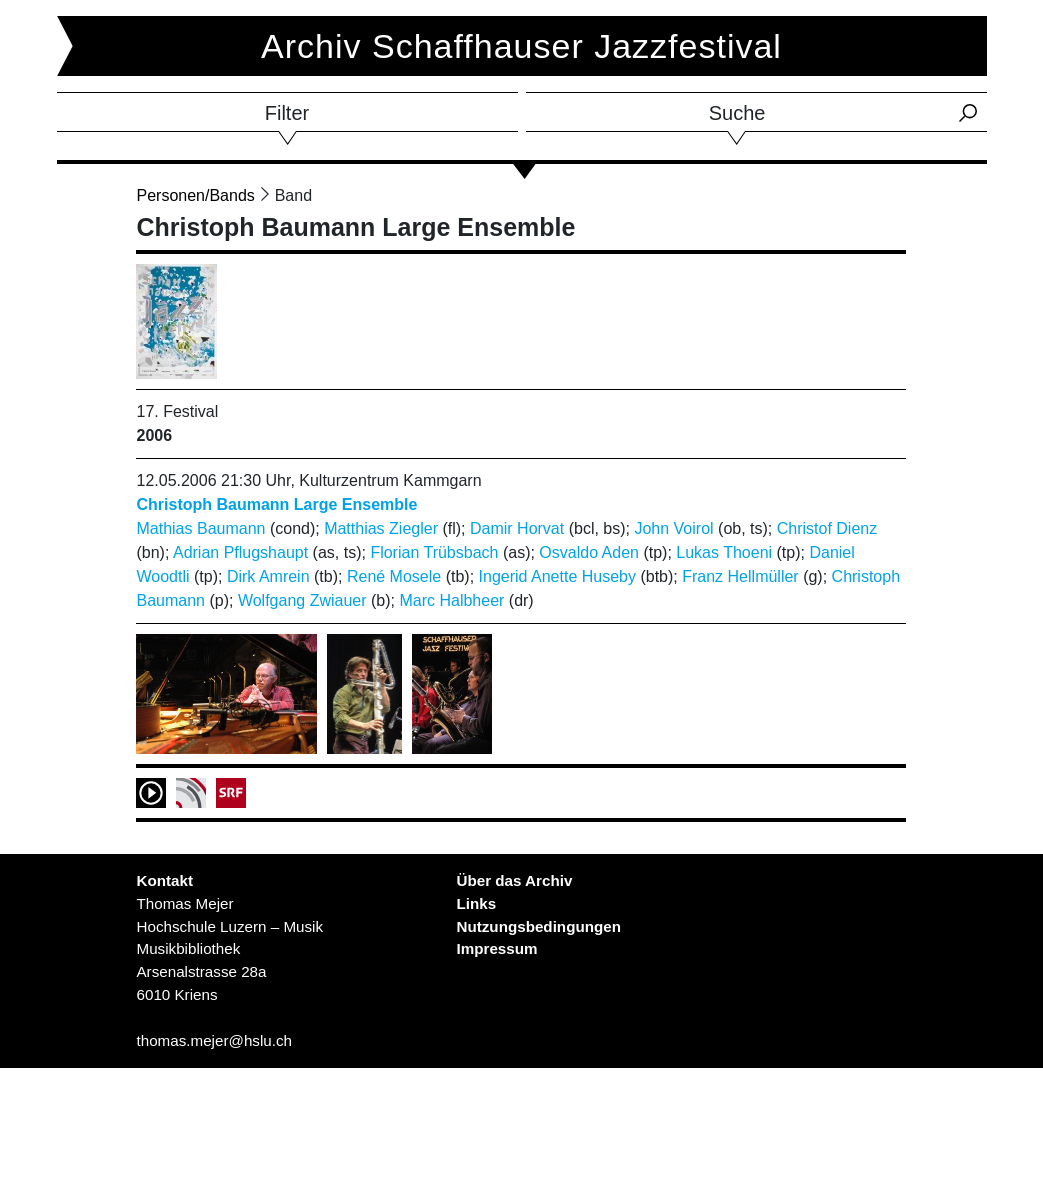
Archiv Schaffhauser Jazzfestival (521, 46)
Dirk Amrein (268, 576)
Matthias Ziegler (381, 528)
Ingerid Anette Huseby (557, 576)
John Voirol (673, 528)
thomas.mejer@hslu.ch (214, 1040)
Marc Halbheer (451, 600)
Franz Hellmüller (740, 576)
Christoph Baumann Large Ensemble (276, 504)
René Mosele (394, 576)
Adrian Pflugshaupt (240, 552)
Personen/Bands (195, 195)
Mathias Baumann (200, 528)
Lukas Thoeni (724, 552)
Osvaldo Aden (589, 552)
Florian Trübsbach (434, 552)
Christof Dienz (827, 528)
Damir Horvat (517, 528)
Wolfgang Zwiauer (302, 600)
